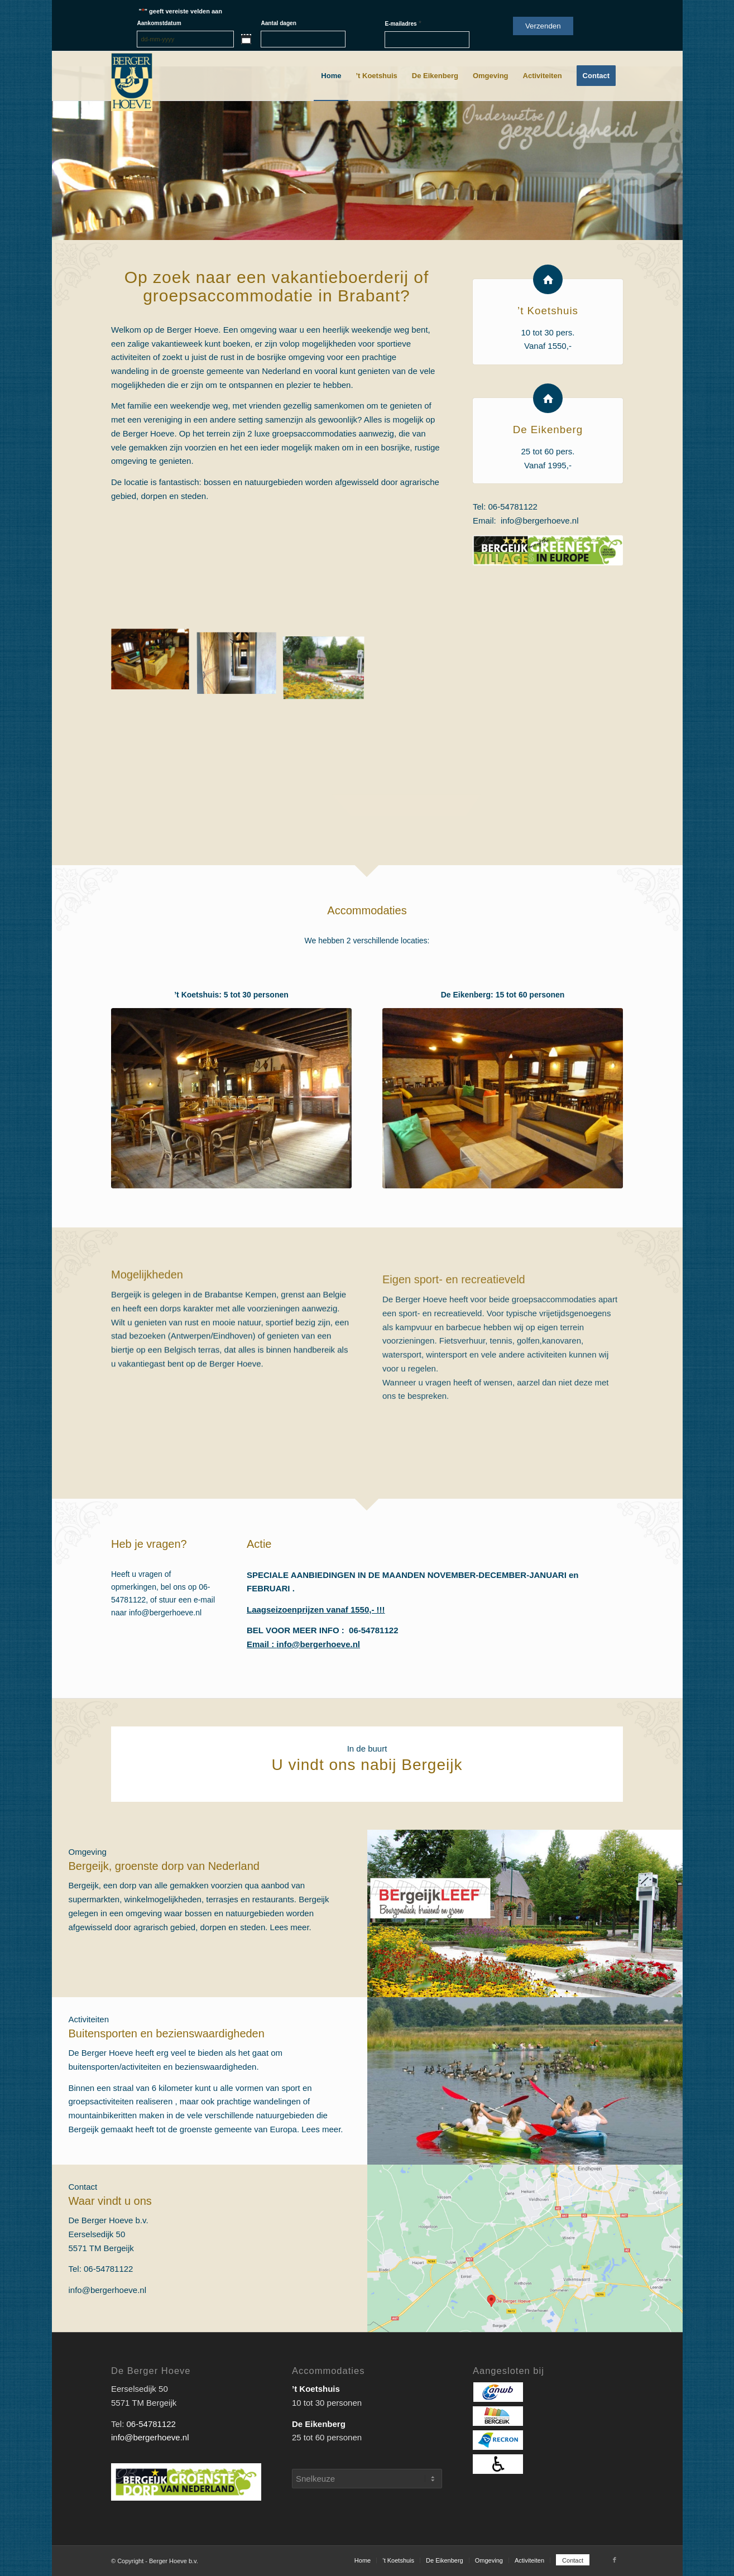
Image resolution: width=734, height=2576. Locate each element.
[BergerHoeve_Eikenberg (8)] (502, 1098)
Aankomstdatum (159, 23)
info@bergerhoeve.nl (539, 524)
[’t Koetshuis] (548, 283)
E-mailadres (403, 23)
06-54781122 (513, 510)
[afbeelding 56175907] (154, 664)
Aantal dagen (278, 23)
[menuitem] (331, 75)
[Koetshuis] (231, 1098)
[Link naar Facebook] (614, 2559)
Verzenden (543, 26)
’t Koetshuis (547, 314)
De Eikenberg (548, 433)
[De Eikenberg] (548, 402)
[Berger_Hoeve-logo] (131, 82)
